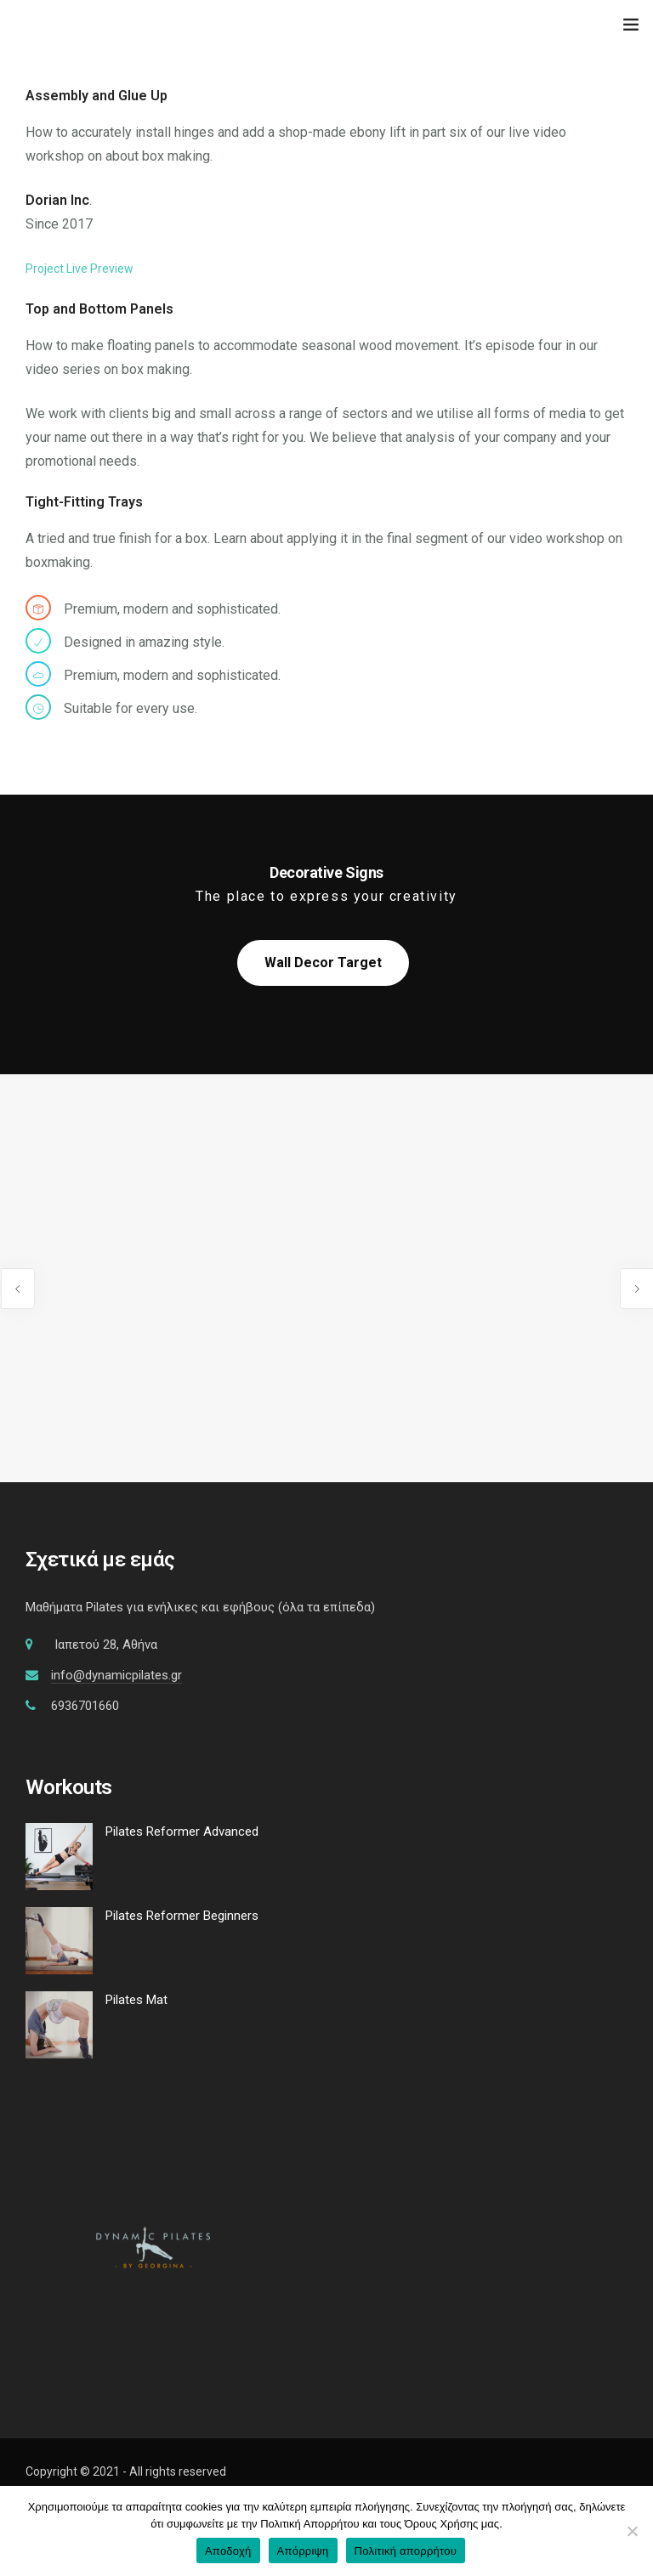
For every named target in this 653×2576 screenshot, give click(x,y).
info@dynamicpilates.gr (116, 1675)
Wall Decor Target (323, 962)
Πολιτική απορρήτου (406, 2551)
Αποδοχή (228, 2551)
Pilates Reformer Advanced (181, 1831)
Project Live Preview (79, 268)
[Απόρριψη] (631, 2530)
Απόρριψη (303, 2551)
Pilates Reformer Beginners (181, 1915)
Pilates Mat (136, 1999)
